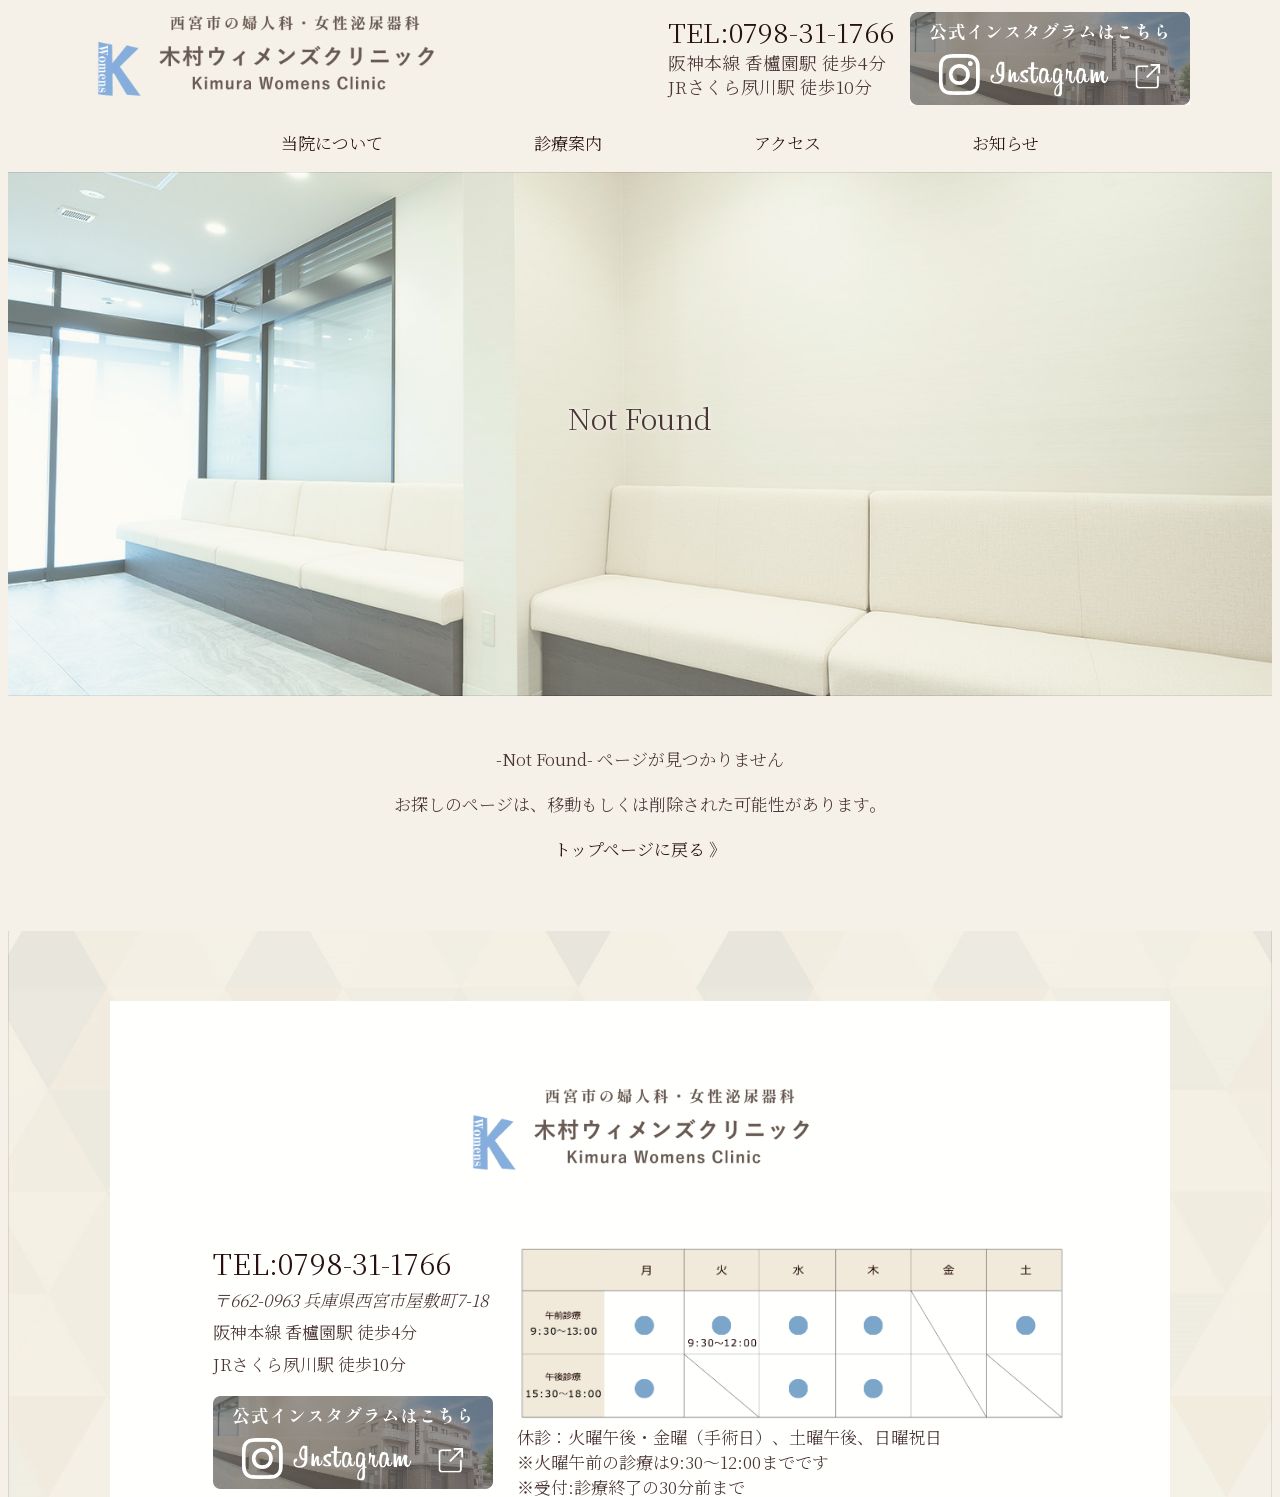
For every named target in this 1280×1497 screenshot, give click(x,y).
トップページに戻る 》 (640, 848)
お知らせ (1005, 142)
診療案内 (568, 142)
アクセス (787, 142)
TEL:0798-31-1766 (781, 31)
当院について (332, 142)
